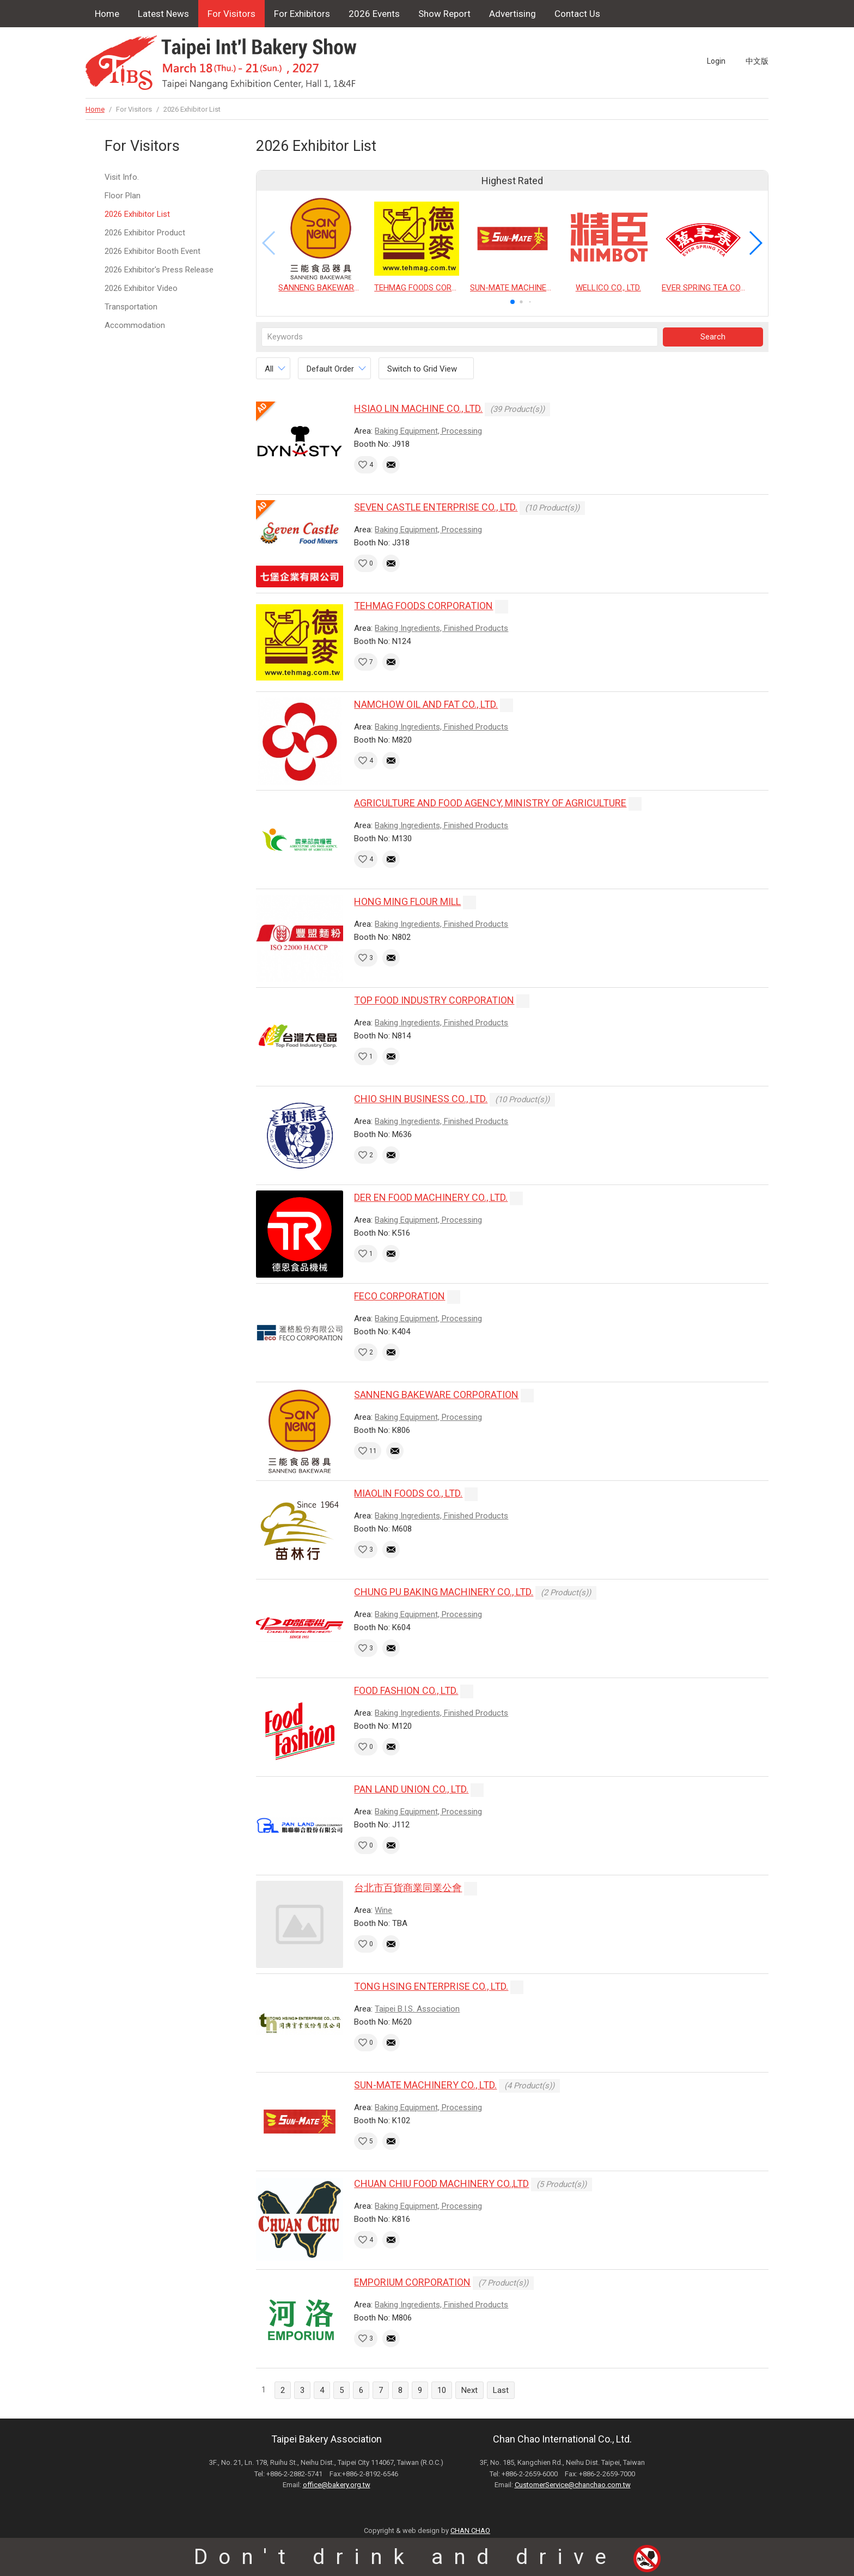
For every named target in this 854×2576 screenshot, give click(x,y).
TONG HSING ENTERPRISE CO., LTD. (431, 1986)
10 (441, 2390)
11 (373, 1451)
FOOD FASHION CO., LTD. (406, 1690)
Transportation (131, 307)
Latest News (163, 13)
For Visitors (231, 13)
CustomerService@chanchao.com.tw (573, 2485)
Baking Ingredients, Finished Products (441, 628)
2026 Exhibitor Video (141, 288)
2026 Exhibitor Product (145, 233)
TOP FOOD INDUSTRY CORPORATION (434, 1000)
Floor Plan (123, 196)
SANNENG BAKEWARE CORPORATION (436, 1394)
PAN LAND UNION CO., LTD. (411, 1789)
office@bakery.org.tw (336, 2485)
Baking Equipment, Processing (428, 431)
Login (716, 61)
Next (469, 2390)
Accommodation (135, 325)
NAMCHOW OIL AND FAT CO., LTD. (426, 704)
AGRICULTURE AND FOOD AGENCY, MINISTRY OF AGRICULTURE (490, 803)
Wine (383, 1910)
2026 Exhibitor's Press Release (159, 270)
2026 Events (374, 13)
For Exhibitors (302, 13)
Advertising (512, 13)
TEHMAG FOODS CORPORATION (423, 605)
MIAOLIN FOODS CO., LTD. (408, 1493)
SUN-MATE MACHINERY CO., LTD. (425, 2085)
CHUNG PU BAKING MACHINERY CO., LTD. (443, 1591)
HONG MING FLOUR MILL (407, 901)
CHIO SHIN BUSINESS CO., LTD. (420, 1098)
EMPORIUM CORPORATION (412, 2282)
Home (107, 13)
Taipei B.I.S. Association (417, 2009)
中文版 (757, 61)
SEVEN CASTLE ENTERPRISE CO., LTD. (435, 507)
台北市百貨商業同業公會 (408, 1887)
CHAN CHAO (470, 2530)
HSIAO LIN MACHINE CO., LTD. (418, 408)
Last (501, 2390)
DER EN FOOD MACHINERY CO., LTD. (431, 1197)
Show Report (444, 13)
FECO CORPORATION (399, 1296)
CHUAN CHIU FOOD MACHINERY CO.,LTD (441, 2183)
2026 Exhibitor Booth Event (152, 251)
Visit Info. (122, 177)
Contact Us (577, 13)
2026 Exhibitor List (137, 214)
